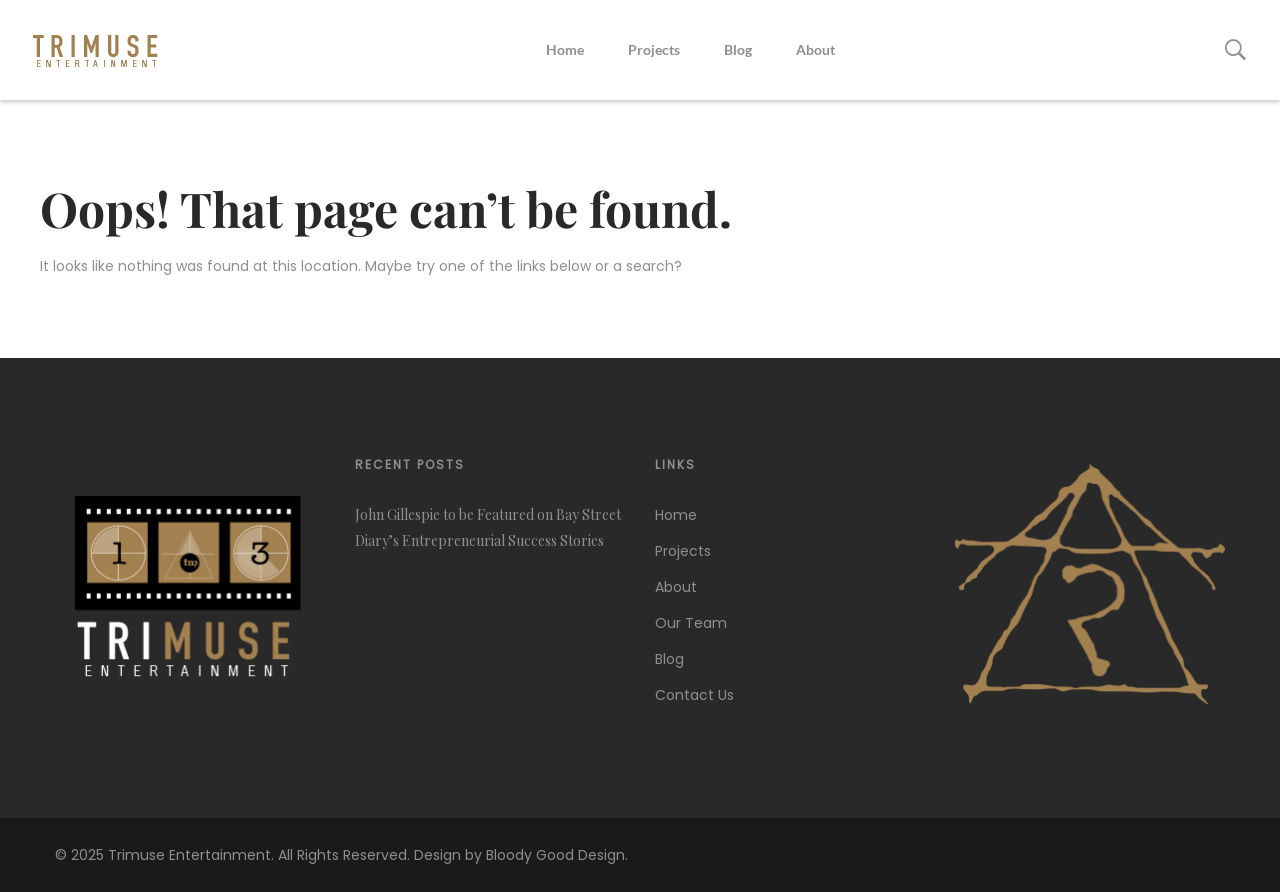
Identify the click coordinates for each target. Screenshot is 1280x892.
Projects (654, 49)
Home (565, 49)
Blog (738, 49)
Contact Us (694, 695)
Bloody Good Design (555, 855)
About (815, 49)
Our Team (691, 623)
